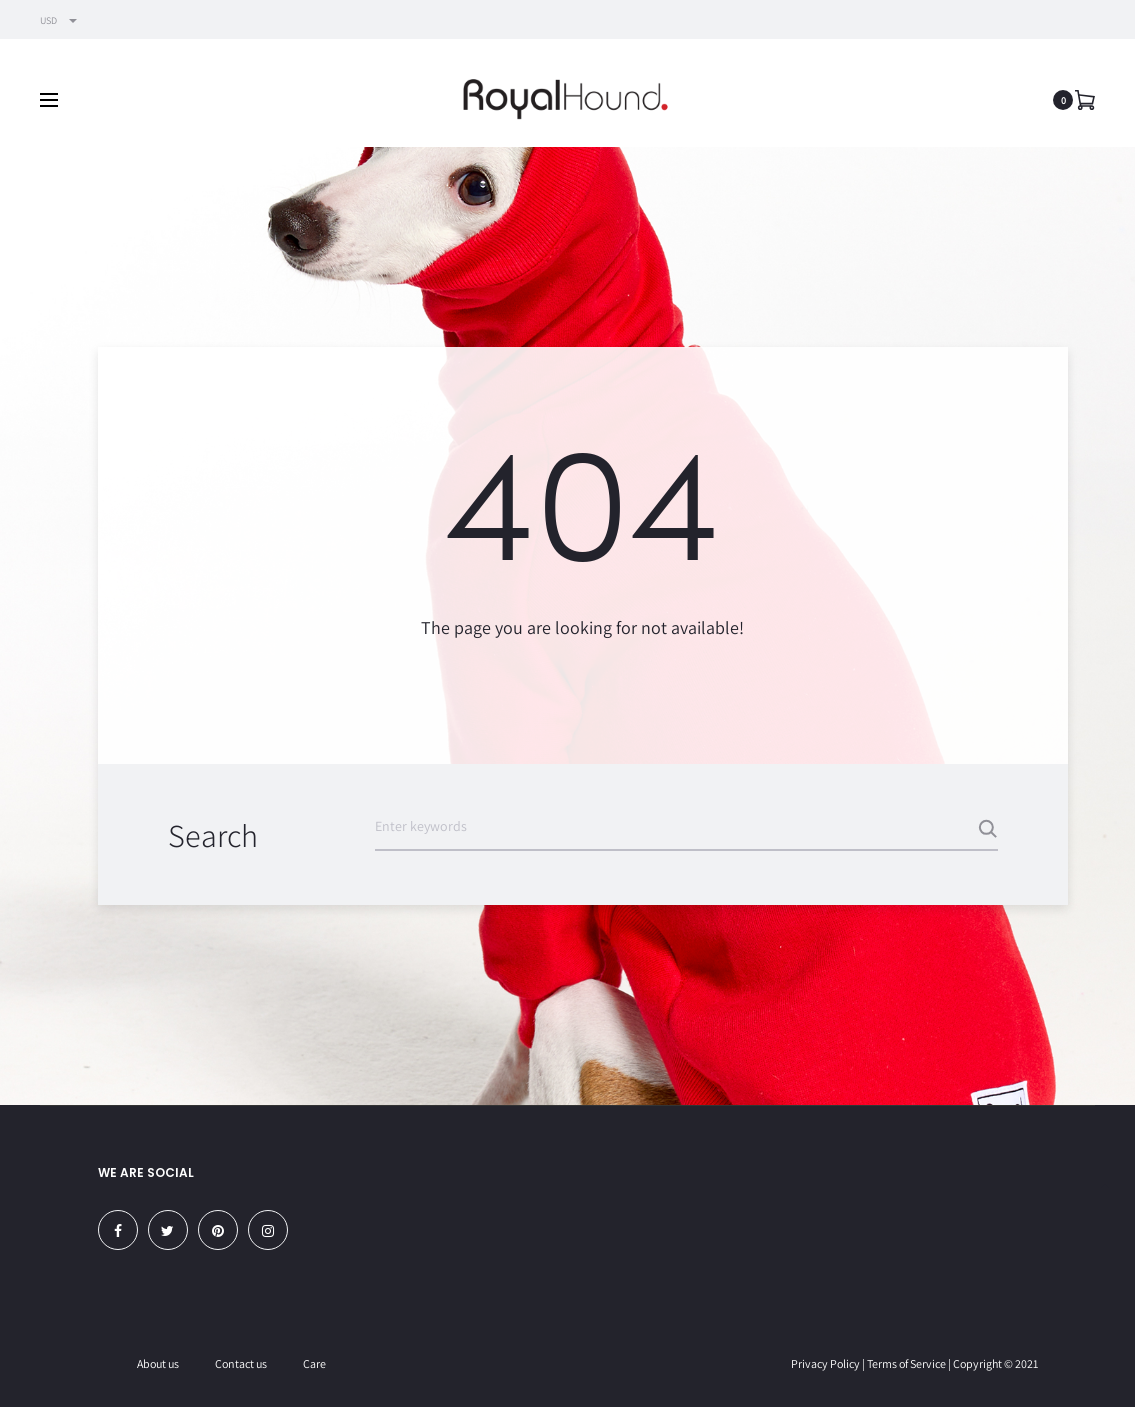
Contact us (241, 1363)
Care (314, 1363)
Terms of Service (906, 1363)
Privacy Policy (825, 1363)
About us (158, 1363)
